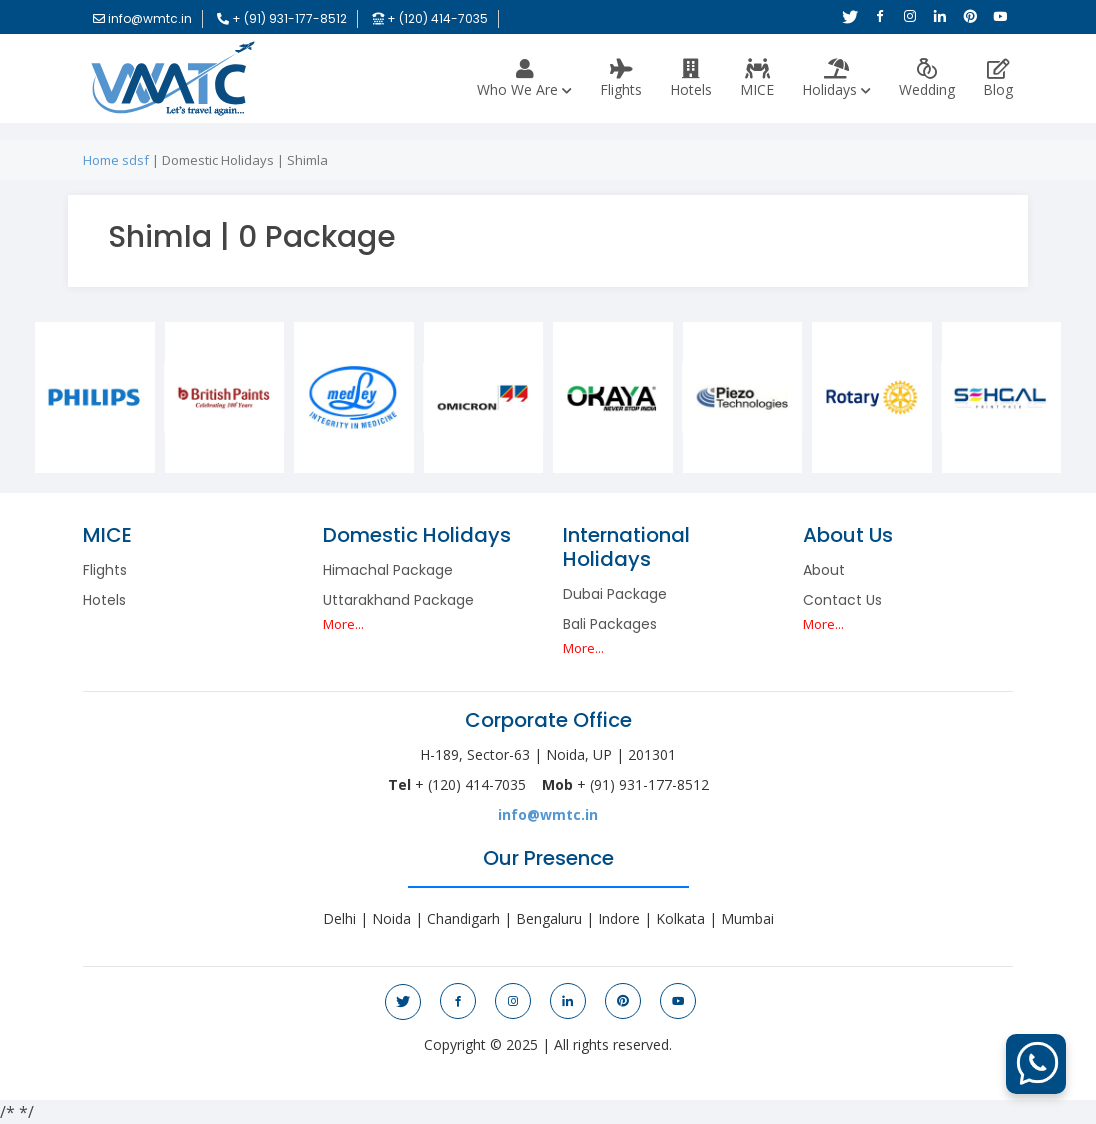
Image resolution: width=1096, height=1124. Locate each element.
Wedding (927, 79)
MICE (757, 79)
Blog (998, 79)
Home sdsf (116, 160)
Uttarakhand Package (398, 600)
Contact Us (842, 600)
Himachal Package (388, 570)
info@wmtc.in (548, 814)
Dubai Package (615, 594)
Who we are (524, 79)
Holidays (836, 79)
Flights (621, 79)
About (824, 570)
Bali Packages (610, 624)
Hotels (691, 79)
